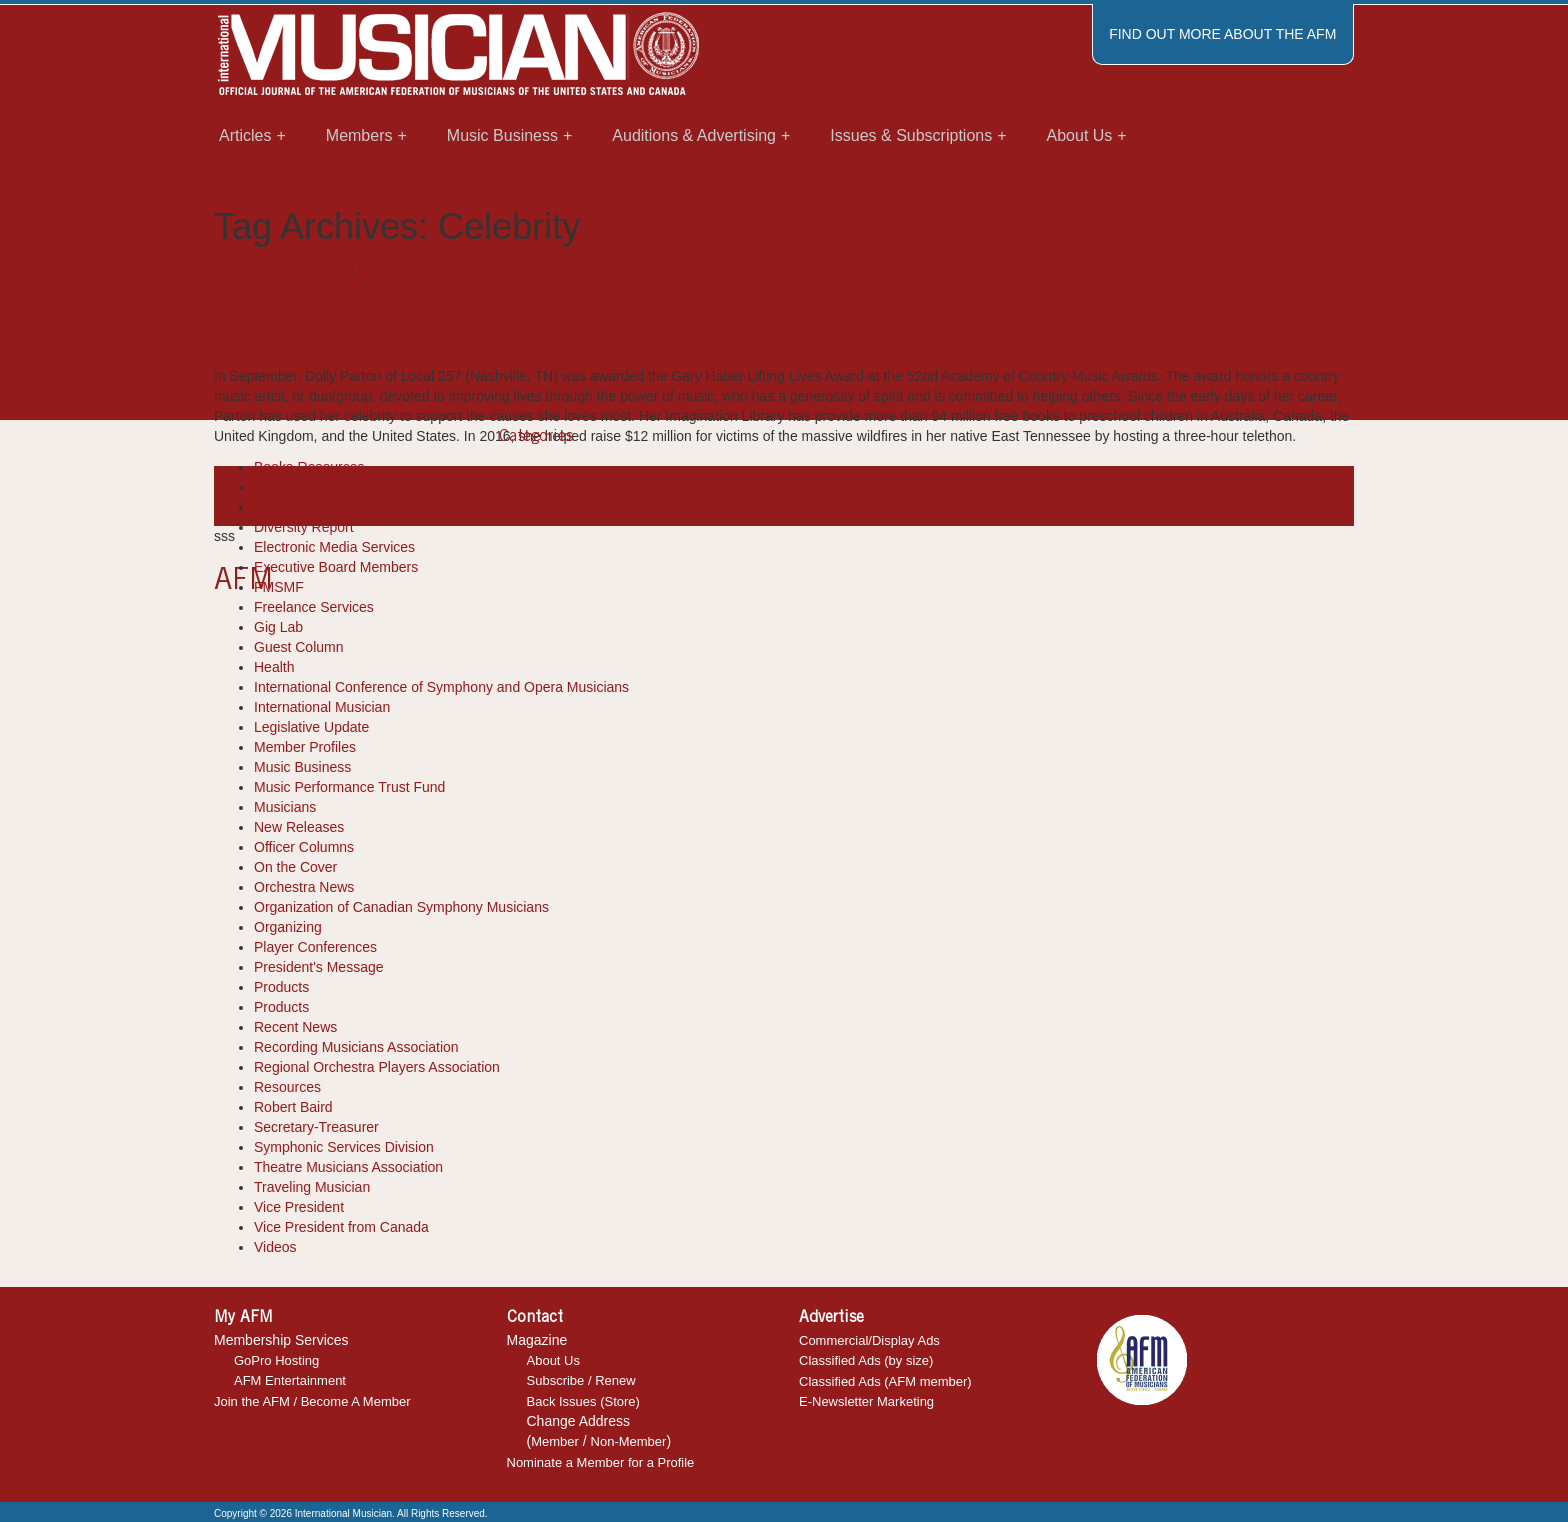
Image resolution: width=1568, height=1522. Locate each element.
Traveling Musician (312, 1187)
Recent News (399, 267)
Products (281, 987)
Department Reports (317, 507)
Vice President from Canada (341, 1227)
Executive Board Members (336, 567)
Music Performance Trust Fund (349, 787)
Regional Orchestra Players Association (377, 1067)
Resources (287, 1087)
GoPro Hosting (276, 1360)
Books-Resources (309, 467)
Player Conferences (315, 947)
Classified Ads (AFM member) (885, 1381)
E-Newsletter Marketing (866, 1401)
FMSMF (279, 587)
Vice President (299, 1207)
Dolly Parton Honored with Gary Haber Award (576, 316)
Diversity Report (304, 527)
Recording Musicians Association (356, 1047)
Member (555, 1441)
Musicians (285, 807)
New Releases (299, 827)
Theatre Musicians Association (348, 1167)
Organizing (288, 927)
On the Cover (295, 867)
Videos (275, 1247)
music (865, 496)
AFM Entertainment (290, 1380)
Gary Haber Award (535, 496)
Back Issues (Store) (583, 1401)
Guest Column (298, 647)
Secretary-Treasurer (316, 1127)
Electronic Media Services (334, 547)
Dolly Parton (439, 496)
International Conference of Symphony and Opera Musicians (441, 687)
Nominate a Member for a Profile (601, 1462)
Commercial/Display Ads (869, 1340)
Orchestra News (304, 887)
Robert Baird (293, 1107)
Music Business (302, 767)
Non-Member (629, 1441)
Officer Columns (304, 847)
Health (274, 667)
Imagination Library (651, 496)
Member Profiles (305, 747)
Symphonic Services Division (344, 1147)
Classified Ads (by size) (866, 1360)
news (899, 496)
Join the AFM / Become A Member (312, 1401)
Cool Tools (286, 487)
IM (326, 356)
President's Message (319, 967)
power (935, 496)
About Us (553, 1360)
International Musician (282, 267)
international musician (779, 496)
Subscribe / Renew (581, 1380)
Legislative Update (311, 727)
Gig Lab (278, 627)
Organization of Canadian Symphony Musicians (401, 907)
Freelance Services (314, 607)
